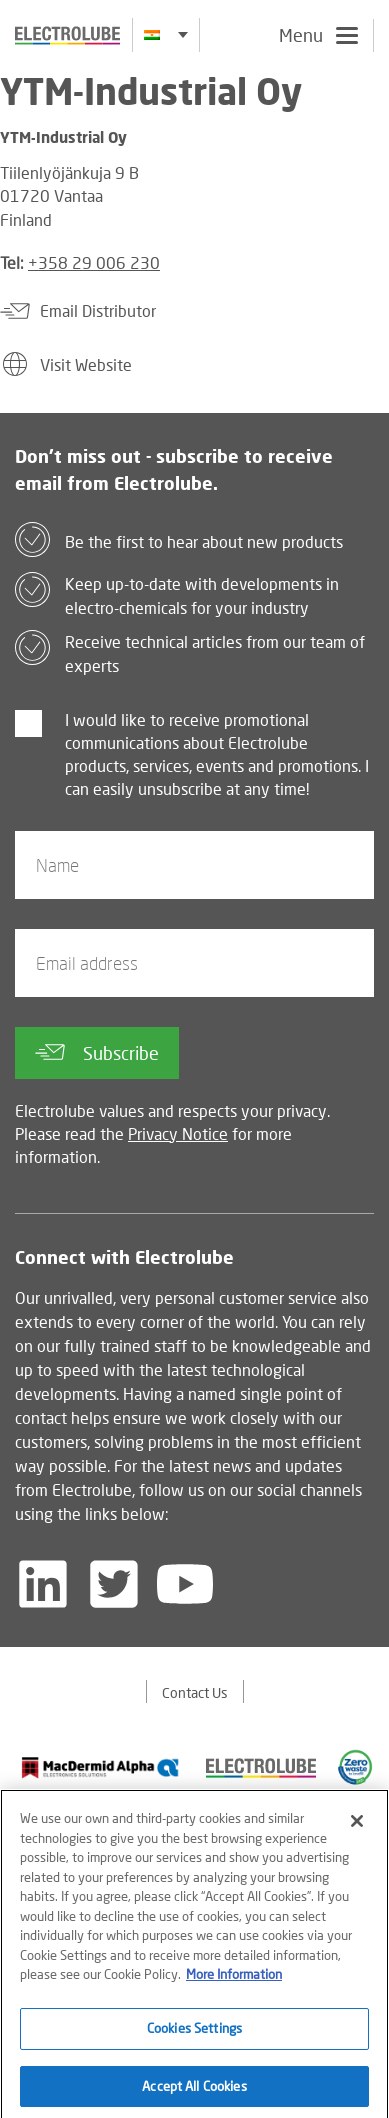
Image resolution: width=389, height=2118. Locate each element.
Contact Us (195, 1692)
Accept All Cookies (194, 2092)
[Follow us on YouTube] (185, 1584)
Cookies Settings (194, 2034)
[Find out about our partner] (100, 1768)
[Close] (357, 1828)
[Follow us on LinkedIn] (43, 1584)
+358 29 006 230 (94, 262)
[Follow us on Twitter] (114, 1584)
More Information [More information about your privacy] (234, 1981)
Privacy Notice (178, 1133)
